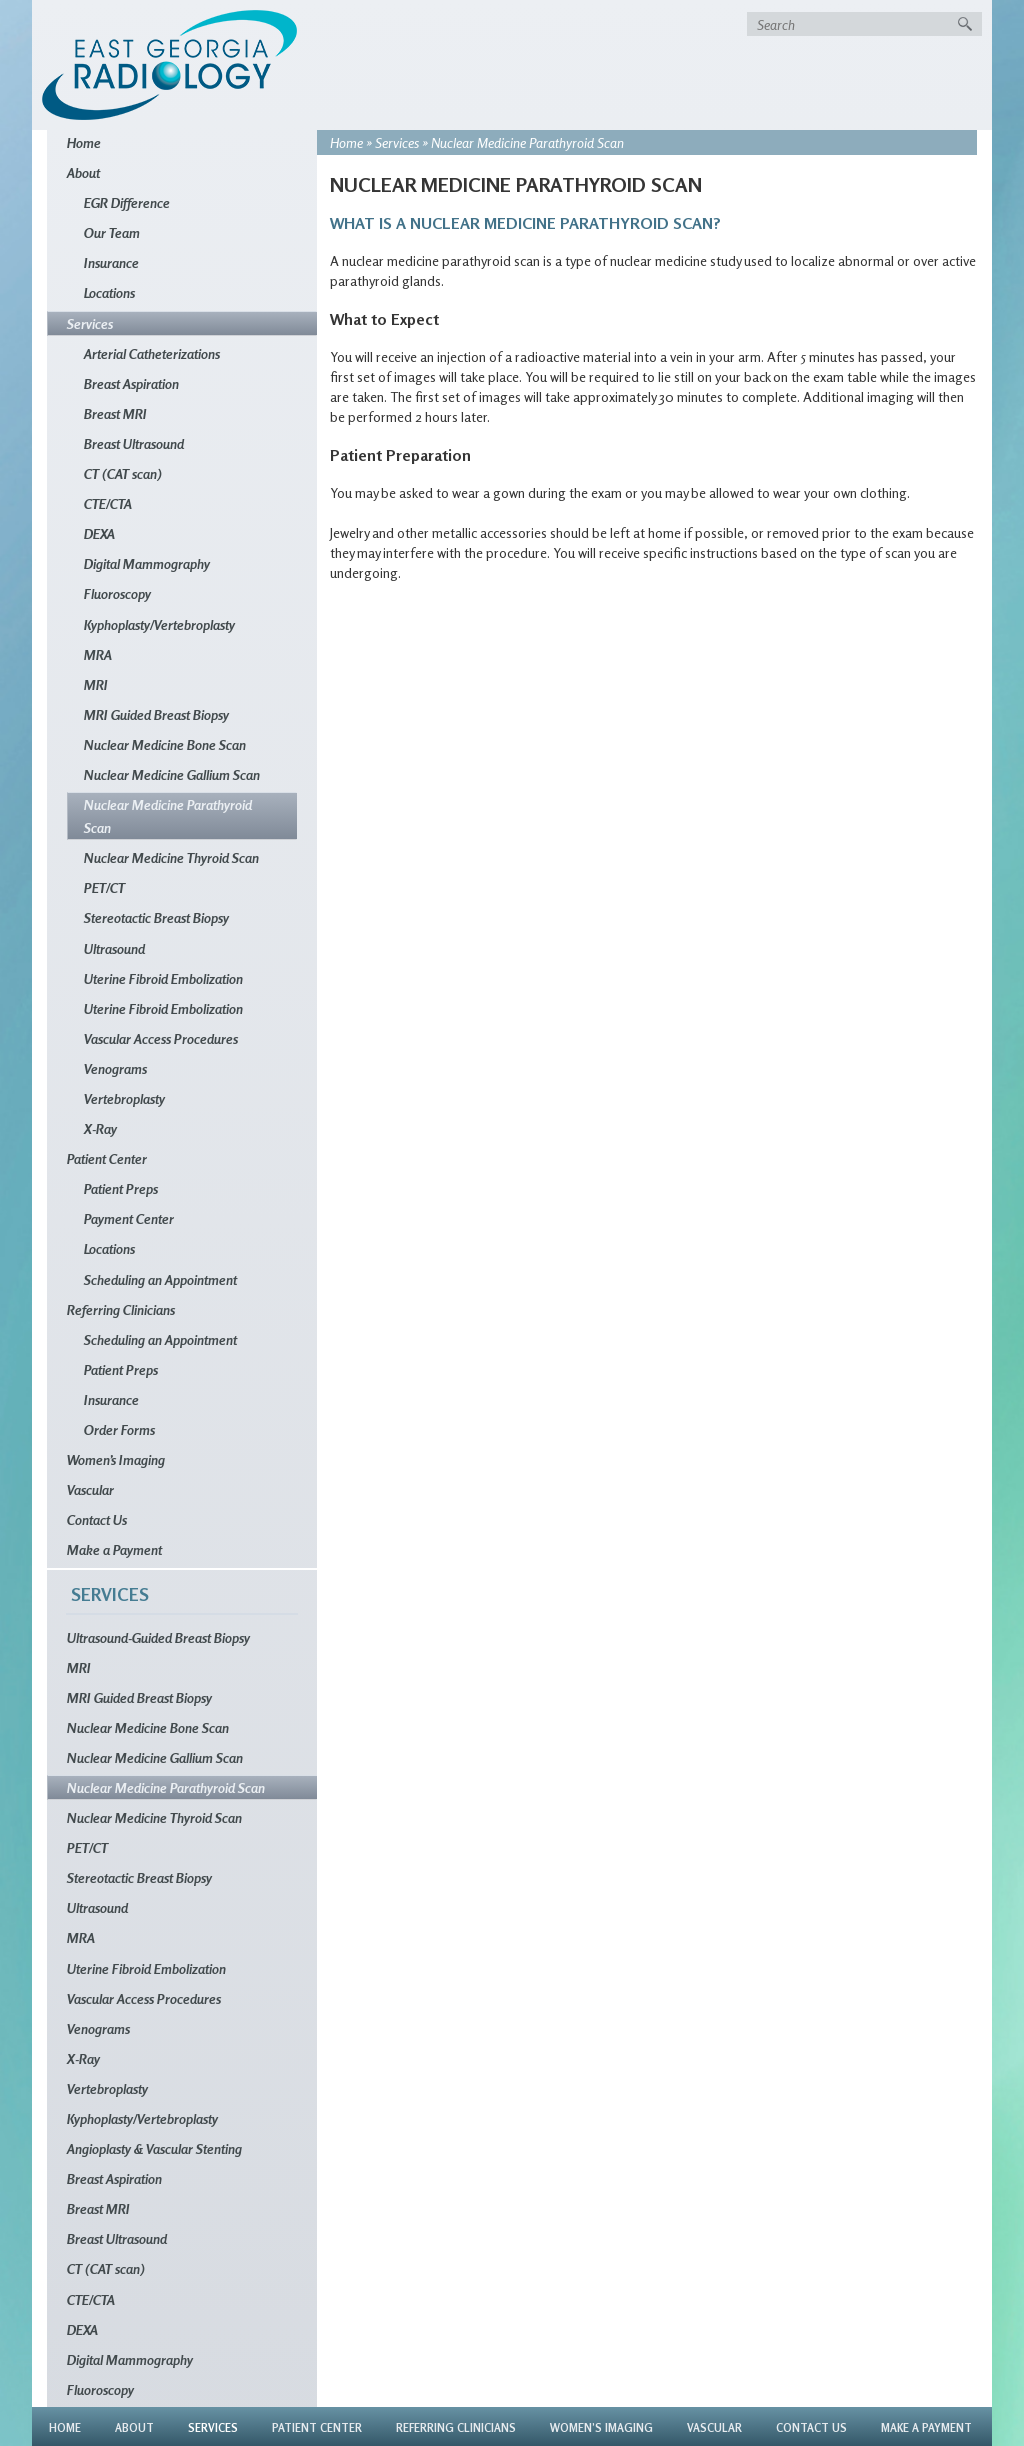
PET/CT (104, 887)
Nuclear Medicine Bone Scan (165, 744)
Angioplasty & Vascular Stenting (154, 2148)
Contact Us (97, 1519)
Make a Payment (114, 1549)
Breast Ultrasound (134, 443)
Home (346, 142)
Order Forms (119, 1429)
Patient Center (107, 1158)
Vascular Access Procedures (161, 1038)
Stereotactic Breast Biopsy (156, 917)
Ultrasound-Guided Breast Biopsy (158, 1637)
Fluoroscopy (117, 593)
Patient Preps (121, 1188)
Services (397, 142)
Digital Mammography (147, 563)
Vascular (90, 1489)
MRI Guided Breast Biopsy (156, 714)
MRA (98, 654)
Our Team (112, 232)
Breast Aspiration (131, 383)
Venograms (115, 1068)
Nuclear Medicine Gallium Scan (172, 774)
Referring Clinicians (121, 1309)
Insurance (111, 262)
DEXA (99, 533)
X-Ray (100, 1128)
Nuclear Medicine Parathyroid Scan (168, 816)
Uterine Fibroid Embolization (163, 978)
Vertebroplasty (124, 1098)
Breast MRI (115, 413)
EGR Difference (127, 202)
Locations (109, 292)
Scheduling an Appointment (160, 1279)
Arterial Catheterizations (152, 353)
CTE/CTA (108, 503)
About (83, 172)
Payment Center (129, 1218)
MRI (96, 684)
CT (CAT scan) (123, 473)
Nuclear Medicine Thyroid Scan (171, 857)
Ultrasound (114, 948)
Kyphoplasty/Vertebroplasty (159, 624)
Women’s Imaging (116, 1459)
